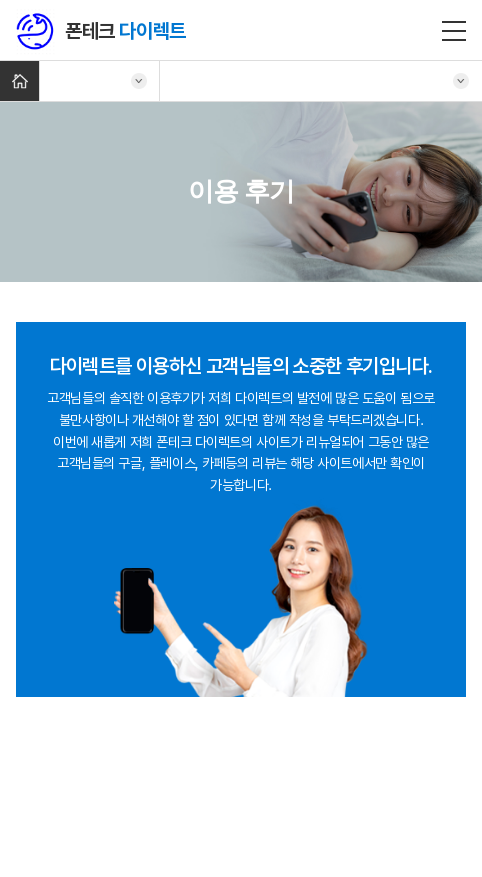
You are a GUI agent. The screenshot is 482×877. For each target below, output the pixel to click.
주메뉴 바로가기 (0, 0)
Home (19, 81)
